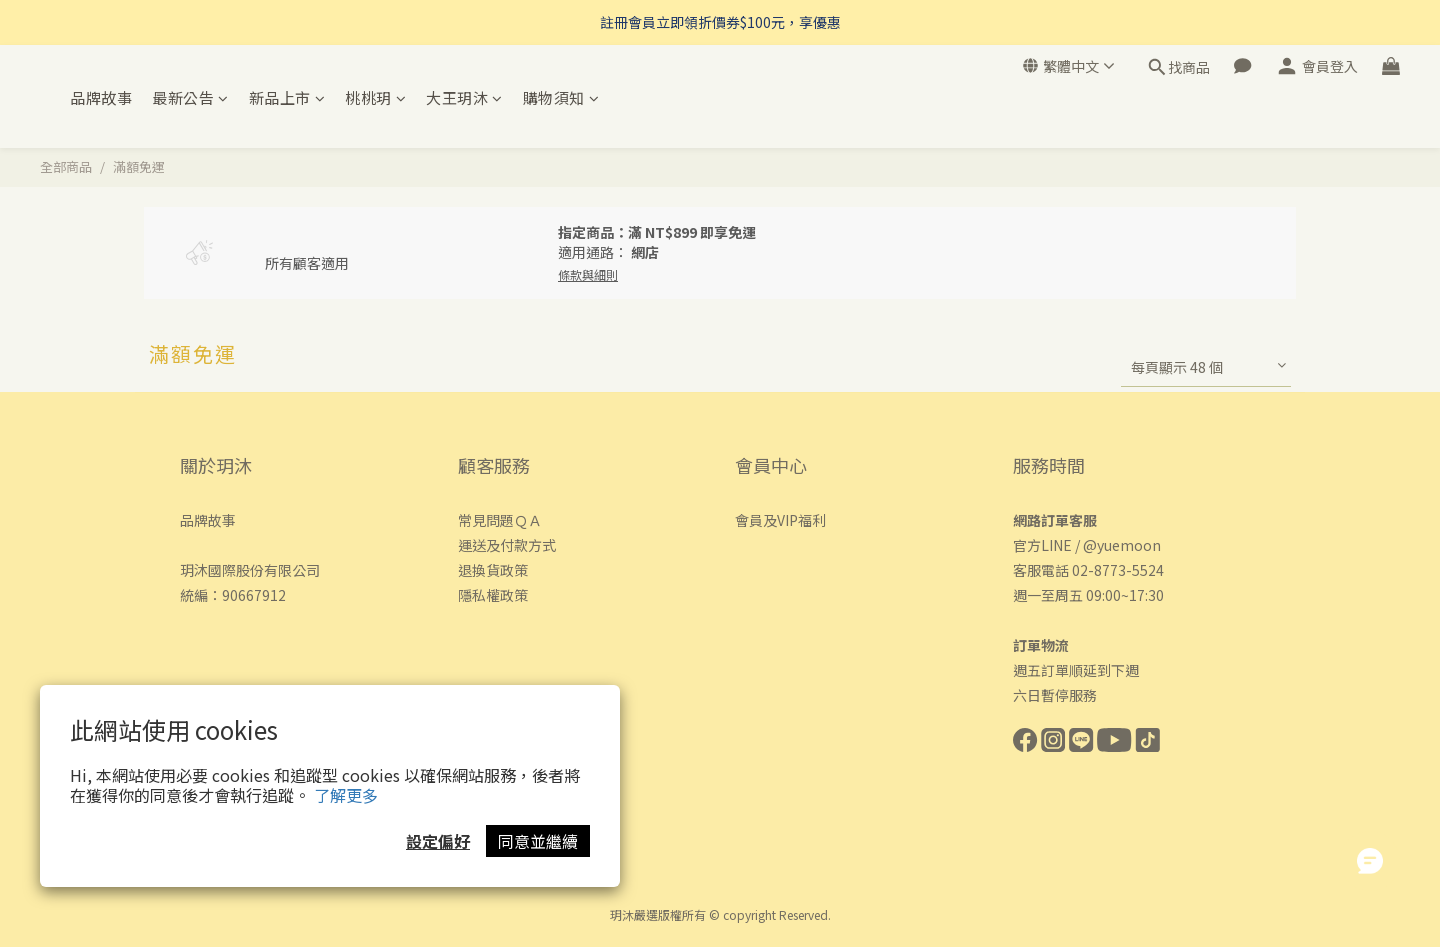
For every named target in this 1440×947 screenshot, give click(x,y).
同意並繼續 (538, 841)
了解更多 (346, 795)
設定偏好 (438, 841)
